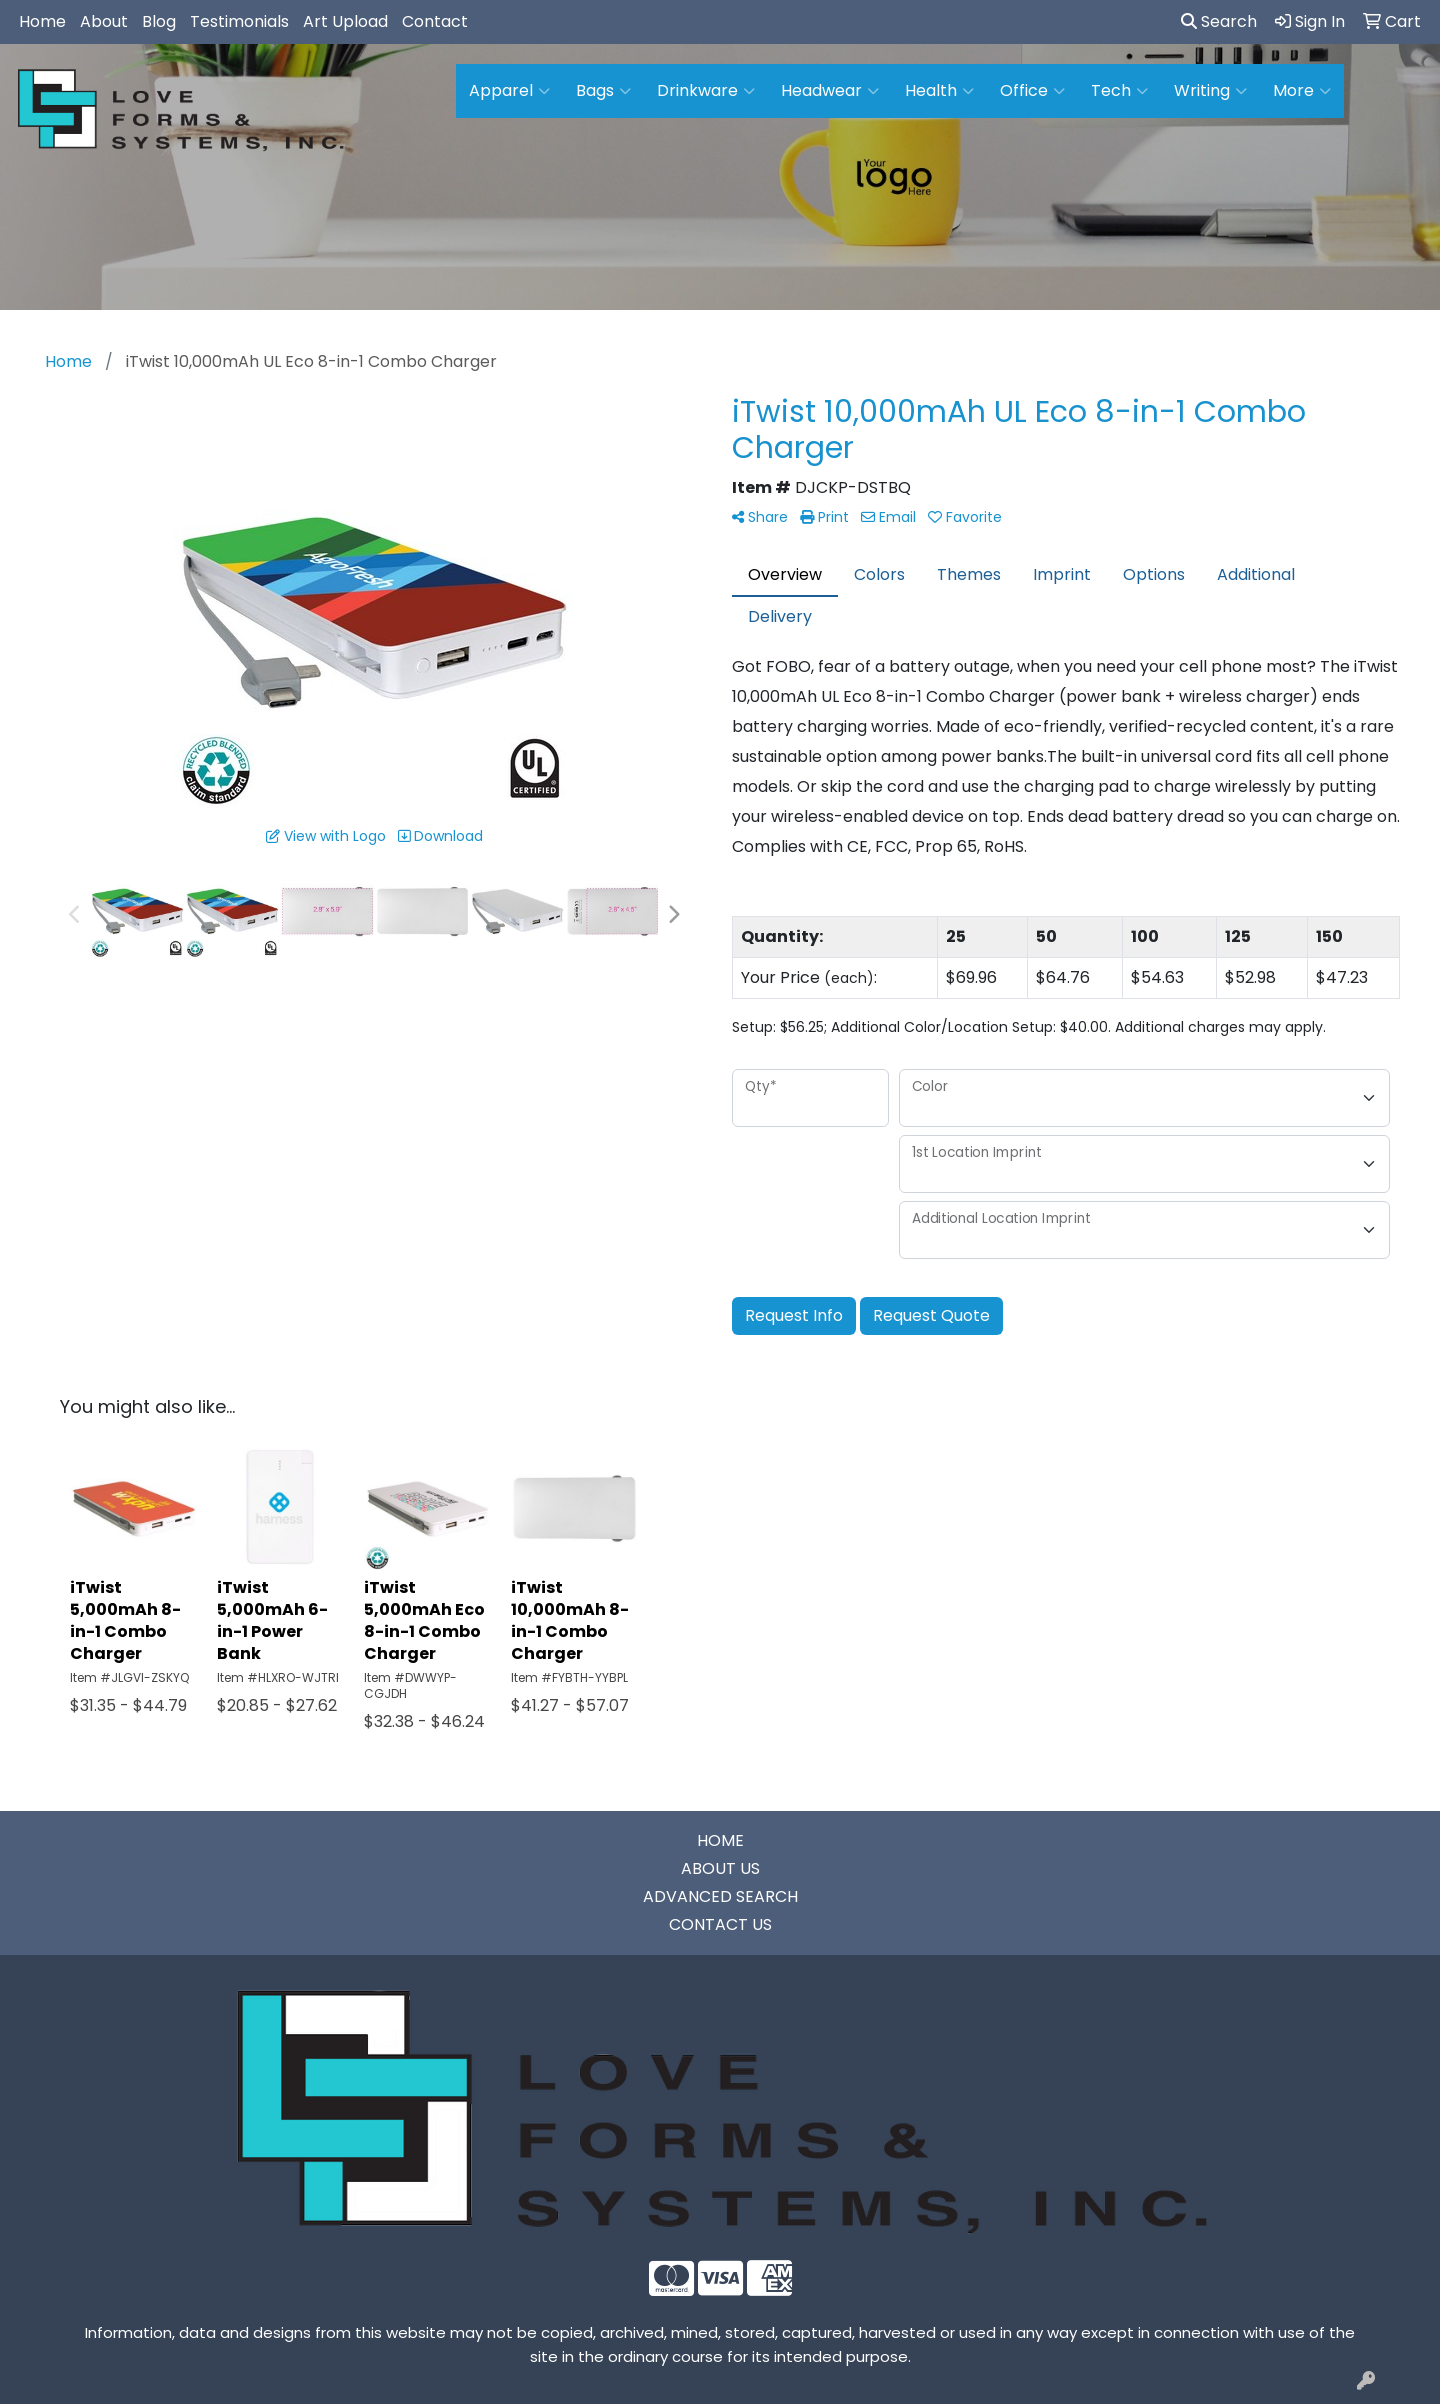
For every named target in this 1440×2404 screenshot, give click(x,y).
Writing (1210, 91)
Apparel (509, 91)
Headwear (830, 91)
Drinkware (706, 91)
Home (42, 21)
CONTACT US (720, 1924)
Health (939, 91)
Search (1219, 21)
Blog (159, 21)
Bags (603, 91)
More (1302, 91)
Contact (435, 21)
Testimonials (239, 21)
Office (1032, 91)
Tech (1119, 91)
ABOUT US (720, 1868)
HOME (720, 1840)
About (104, 21)
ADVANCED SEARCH (720, 1896)
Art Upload (345, 21)
